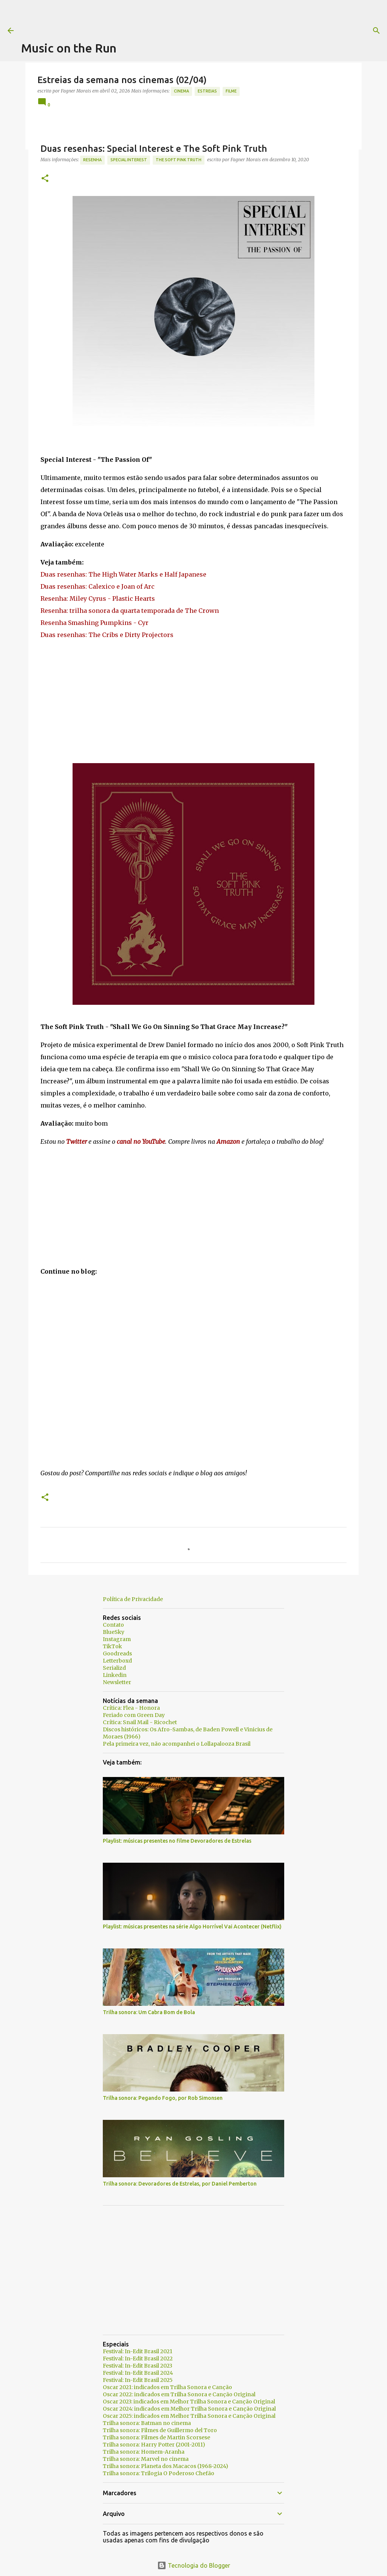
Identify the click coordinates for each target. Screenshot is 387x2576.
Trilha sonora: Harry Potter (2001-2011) (154, 2444)
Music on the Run (68, 48)
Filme (231, 91)
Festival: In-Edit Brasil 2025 (138, 2380)
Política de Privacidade (133, 1599)
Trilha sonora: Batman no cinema (147, 2423)
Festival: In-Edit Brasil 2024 (138, 2372)
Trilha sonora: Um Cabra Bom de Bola (149, 2012)
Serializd (114, 1667)
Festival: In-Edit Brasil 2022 (138, 2358)
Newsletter (117, 1682)
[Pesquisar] (306, 31)
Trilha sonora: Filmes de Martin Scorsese (156, 2437)
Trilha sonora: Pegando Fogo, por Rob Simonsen (163, 2098)
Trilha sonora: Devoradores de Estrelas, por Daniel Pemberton (180, 2184)
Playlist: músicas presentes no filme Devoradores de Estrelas (177, 1841)
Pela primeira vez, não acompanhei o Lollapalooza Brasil (177, 1743)
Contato (113, 1624)
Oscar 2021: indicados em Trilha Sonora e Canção (167, 2387)
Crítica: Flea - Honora (131, 1707)
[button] (45, 179)
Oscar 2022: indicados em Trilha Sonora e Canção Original (179, 2394)
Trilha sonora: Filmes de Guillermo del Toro (160, 2430)
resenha (92, 159)
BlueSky (113, 1632)
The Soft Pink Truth (178, 159)
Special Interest (128, 159)
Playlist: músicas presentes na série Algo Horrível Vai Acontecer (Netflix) (192, 1927)
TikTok (112, 1646)
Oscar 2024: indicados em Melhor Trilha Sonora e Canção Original (189, 2408)
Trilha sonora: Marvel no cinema (146, 2459)
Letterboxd (117, 1660)
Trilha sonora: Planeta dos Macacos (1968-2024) (165, 2466)
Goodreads (117, 1653)
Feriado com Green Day (134, 1715)
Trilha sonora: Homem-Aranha (143, 2451)
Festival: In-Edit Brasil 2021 (137, 2351)
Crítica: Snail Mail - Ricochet (140, 1722)
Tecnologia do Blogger (193, 2565)
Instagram (117, 1639)
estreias (207, 91)
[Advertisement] (158, 17)
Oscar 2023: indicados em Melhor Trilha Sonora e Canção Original (189, 2401)
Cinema (181, 91)
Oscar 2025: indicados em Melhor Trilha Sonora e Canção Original (189, 2415)
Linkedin (115, 1675)
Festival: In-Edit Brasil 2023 (137, 2365)
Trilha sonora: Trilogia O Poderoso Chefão (158, 2473)
